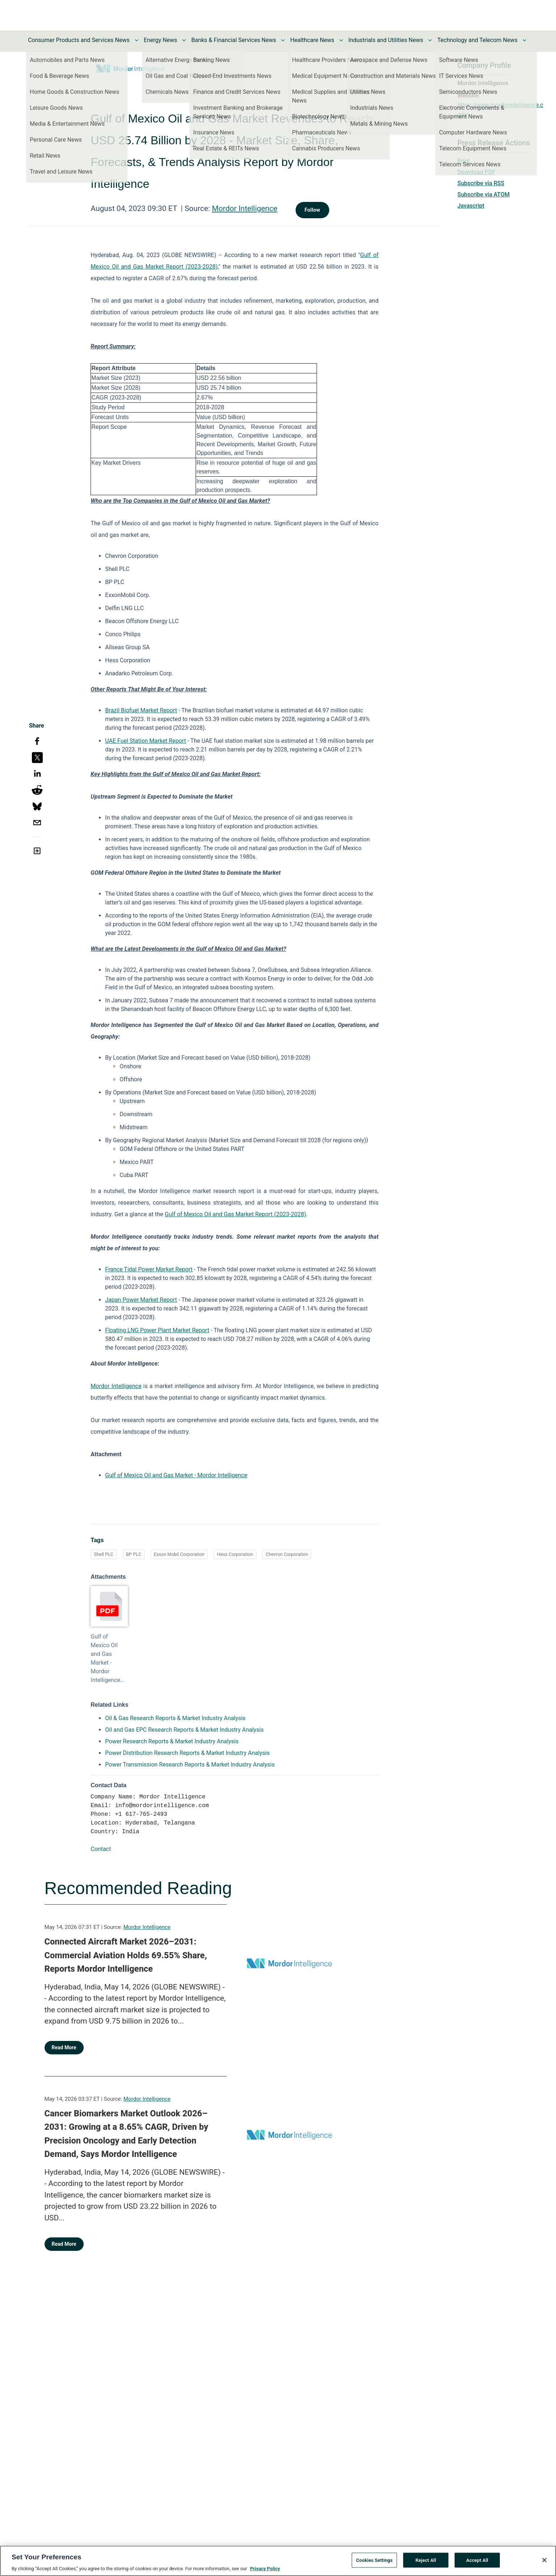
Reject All (425, 2562)
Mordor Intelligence (244, 208)
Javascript (470, 205)
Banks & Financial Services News (233, 40)
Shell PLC (103, 1554)
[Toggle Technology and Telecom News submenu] (524, 40)
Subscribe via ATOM (483, 194)
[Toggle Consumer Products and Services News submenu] (136, 40)
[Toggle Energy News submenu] (184, 40)
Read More (64, 2047)
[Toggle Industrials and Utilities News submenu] (430, 40)
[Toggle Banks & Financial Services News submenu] (283, 40)
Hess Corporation (235, 1554)
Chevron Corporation (287, 1554)
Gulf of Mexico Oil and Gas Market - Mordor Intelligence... (108, 1658)
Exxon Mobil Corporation (179, 1554)
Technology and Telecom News (477, 40)
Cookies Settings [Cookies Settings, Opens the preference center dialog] (374, 2562)
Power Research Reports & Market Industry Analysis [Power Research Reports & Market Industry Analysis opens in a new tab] (171, 1741)
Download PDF (476, 172)
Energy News (160, 40)
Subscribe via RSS (481, 183)
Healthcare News (312, 40)
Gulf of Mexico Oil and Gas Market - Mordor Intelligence (176, 1475)
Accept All (477, 2562)
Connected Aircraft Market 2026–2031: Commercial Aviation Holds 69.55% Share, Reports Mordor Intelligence (126, 1955)
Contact (101, 1849)
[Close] (544, 2562)
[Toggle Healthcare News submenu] (341, 40)
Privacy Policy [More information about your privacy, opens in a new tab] (265, 2571)
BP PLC (133, 1554)
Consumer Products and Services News (79, 40)
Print (463, 160)
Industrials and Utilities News (385, 40)
